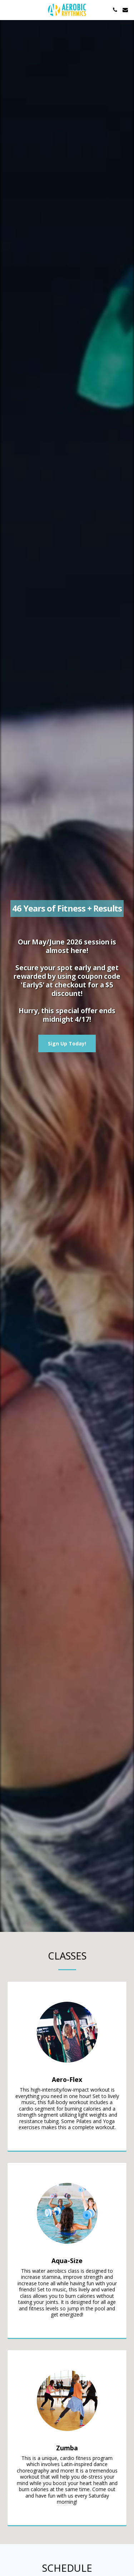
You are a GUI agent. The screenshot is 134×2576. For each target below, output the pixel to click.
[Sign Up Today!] (67, 1043)
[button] (8, 9)
